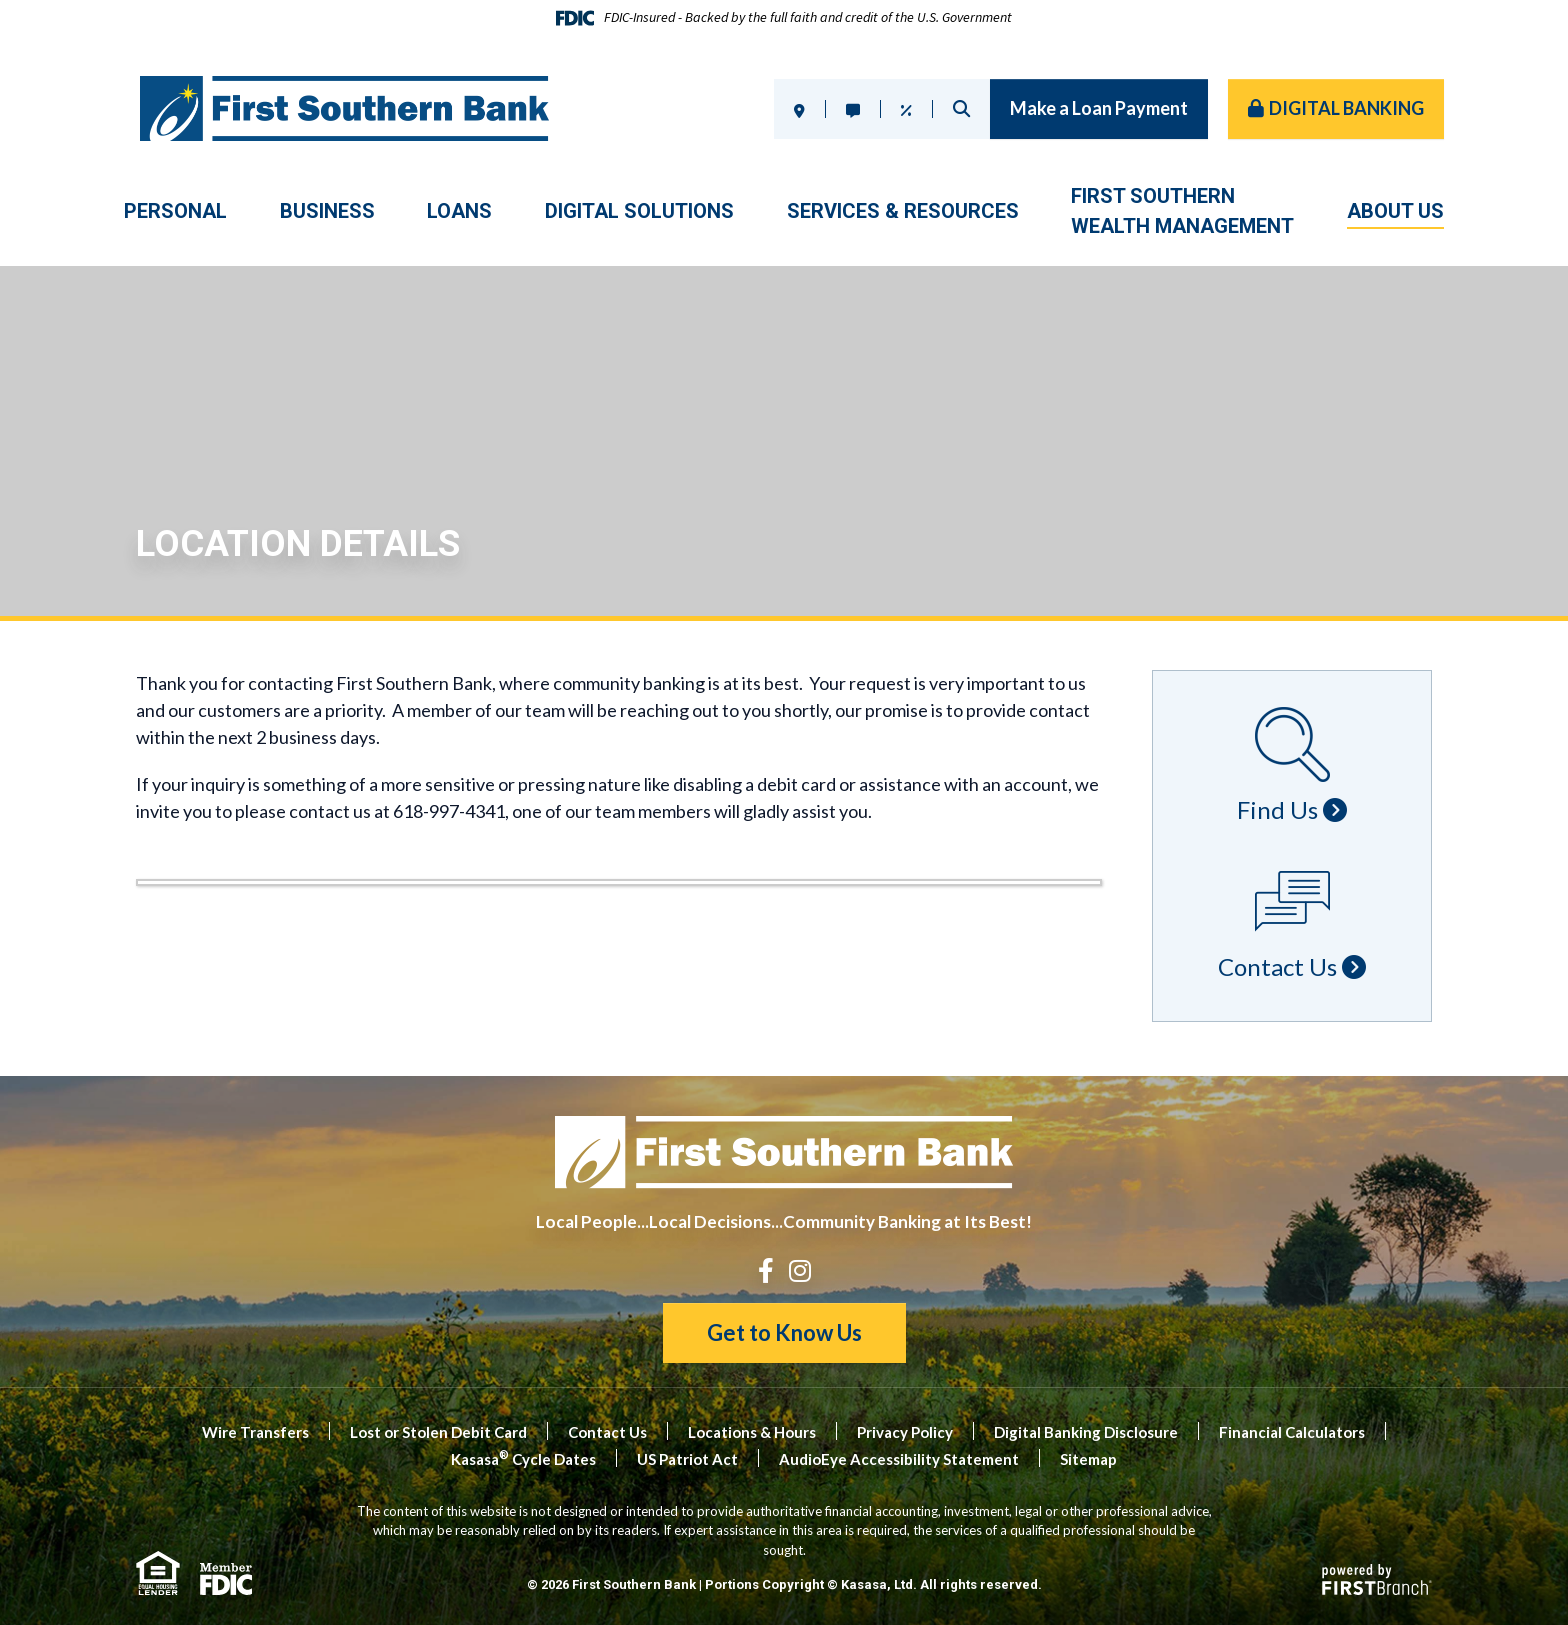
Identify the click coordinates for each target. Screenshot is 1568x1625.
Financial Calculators (1292, 1432)
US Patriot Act (687, 1459)
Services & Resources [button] (903, 211)
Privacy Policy (905, 1432)
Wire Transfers (255, 1432)
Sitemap (1088, 1459)
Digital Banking (1346, 108)
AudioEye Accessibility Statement (899, 1459)
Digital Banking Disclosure (1086, 1432)
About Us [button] (1395, 211)
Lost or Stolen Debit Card (438, 1432)
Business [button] (327, 211)
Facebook (766, 1270)
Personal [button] (175, 211)
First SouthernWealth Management (1182, 211)
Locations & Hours (752, 1432)
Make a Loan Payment (1099, 108)
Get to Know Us (784, 1332)
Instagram (800, 1270)
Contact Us (607, 1432)
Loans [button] (459, 211)
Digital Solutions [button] (639, 211)
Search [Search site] (961, 108)
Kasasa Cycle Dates (523, 1459)
